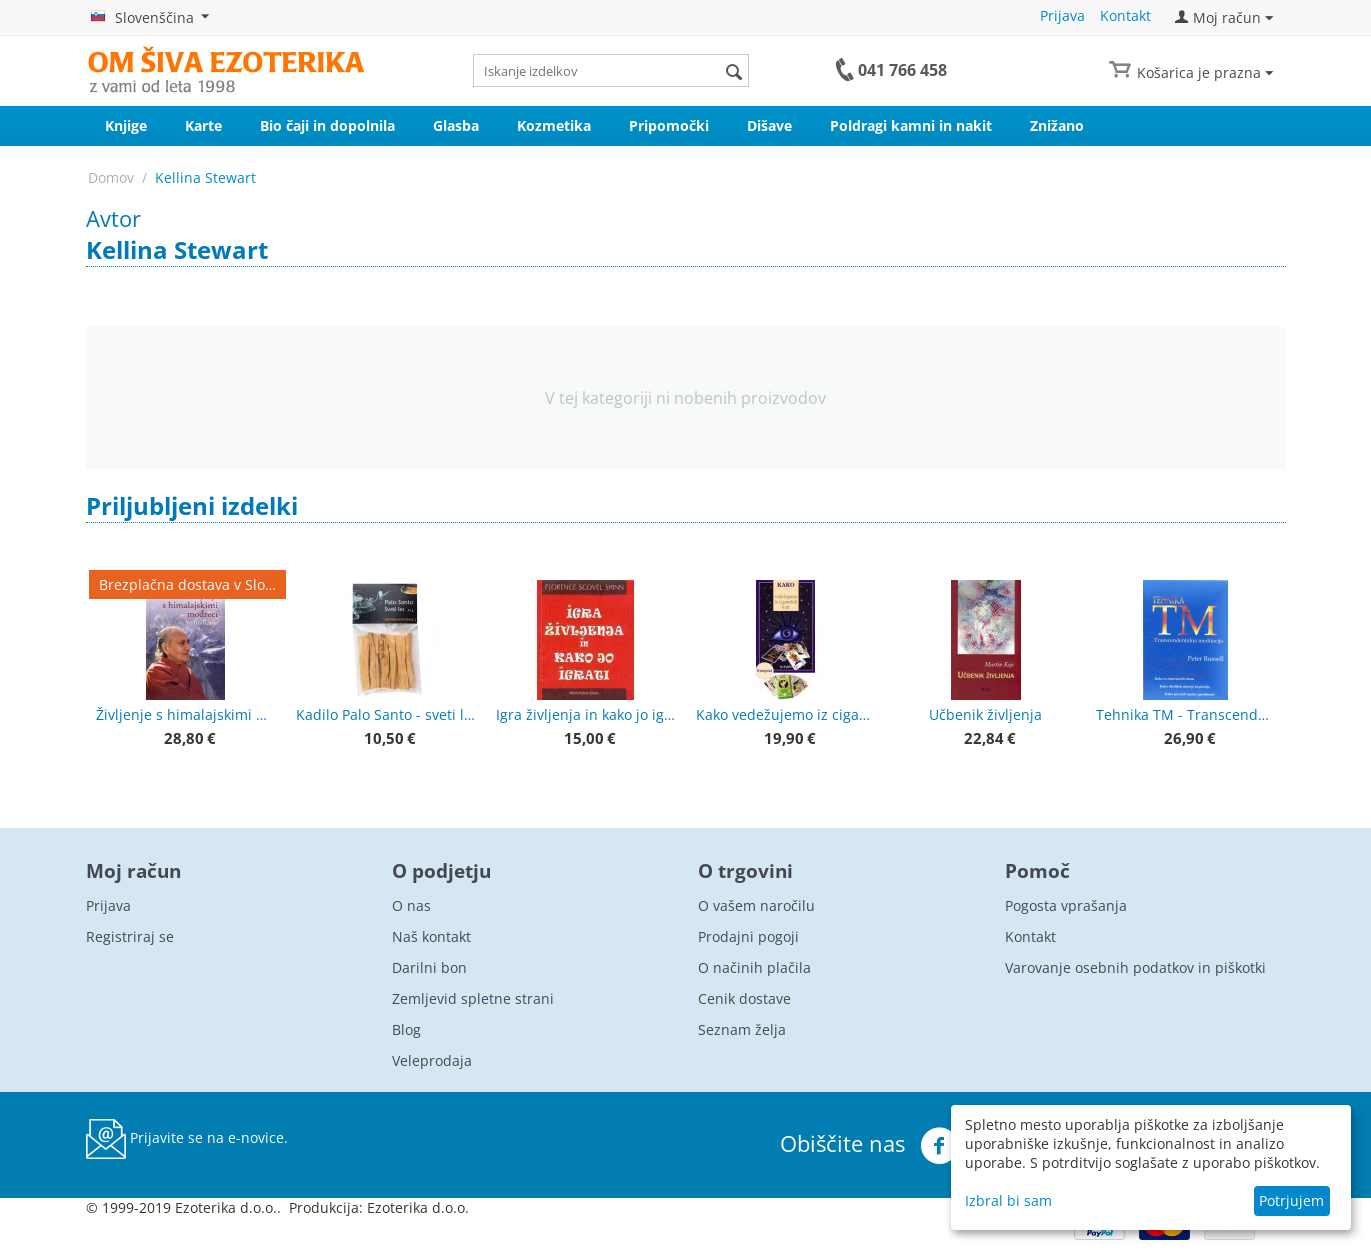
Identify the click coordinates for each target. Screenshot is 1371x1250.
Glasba (456, 125)
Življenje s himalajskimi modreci (186, 714)
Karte (203, 125)
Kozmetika (554, 125)
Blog (406, 1029)
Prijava (1062, 15)
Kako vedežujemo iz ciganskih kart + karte (786, 714)
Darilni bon (429, 967)
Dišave (769, 125)
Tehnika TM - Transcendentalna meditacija (1186, 714)
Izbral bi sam (1008, 1200)
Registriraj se (130, 936)
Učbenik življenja (985, 714)
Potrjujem (1291, 1200)
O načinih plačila (754, 967)
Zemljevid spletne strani (473, 998)
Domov (111, 177)
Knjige (126, 125)
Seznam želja (742, 1029)
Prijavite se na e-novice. (187, 1139)
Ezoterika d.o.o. (418, 1207)
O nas (411, 905)
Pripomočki (669, 125)
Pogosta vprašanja (1066, 905)
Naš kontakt (431, 936)
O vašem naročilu (756, 905)
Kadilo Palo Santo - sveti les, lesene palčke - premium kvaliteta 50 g (386, 714)
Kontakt (1125, 15)
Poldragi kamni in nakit (911, 125)
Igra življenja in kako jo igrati (586, 714)
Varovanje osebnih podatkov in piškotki (1135, 967)
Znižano (1057, 125)
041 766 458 (902, 70)
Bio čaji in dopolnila (327, 125)
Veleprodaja (432, 1060)
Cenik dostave (744, 998)
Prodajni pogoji (748, 936)
